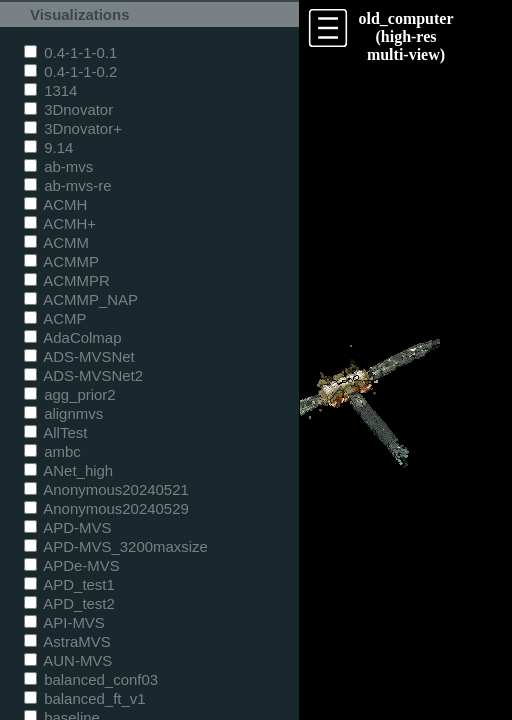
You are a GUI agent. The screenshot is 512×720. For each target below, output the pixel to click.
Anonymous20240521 (106, 489)
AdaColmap (72, 337)
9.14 (48, 147)
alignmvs (63, 413)
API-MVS (64, 622)
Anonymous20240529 (106, 508)
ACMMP (61, 261)
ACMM (56, 242)
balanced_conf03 (91, 679)
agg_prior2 (70, 394)
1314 (50, 90)
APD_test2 (69, 603)
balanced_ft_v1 (85, 698)
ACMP (55, 318)
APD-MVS (67, 527)
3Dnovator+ (73, 128)
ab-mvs (58, 166)
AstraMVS (67, 641)
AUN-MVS (68, 660)
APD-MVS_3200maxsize (116, 546)
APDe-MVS (72, 565)
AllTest (55, 432)
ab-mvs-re (67, 185)
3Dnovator (68, 109)
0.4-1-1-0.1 (70, 52)
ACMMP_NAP (81, 299)
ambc (52, 451)
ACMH (55, 204)
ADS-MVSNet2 (83, 375)
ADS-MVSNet (79, 356)
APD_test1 (69, 584)
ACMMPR (67, 280)
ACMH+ (60, 223)
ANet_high (68, 470)
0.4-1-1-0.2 (70, 71)
